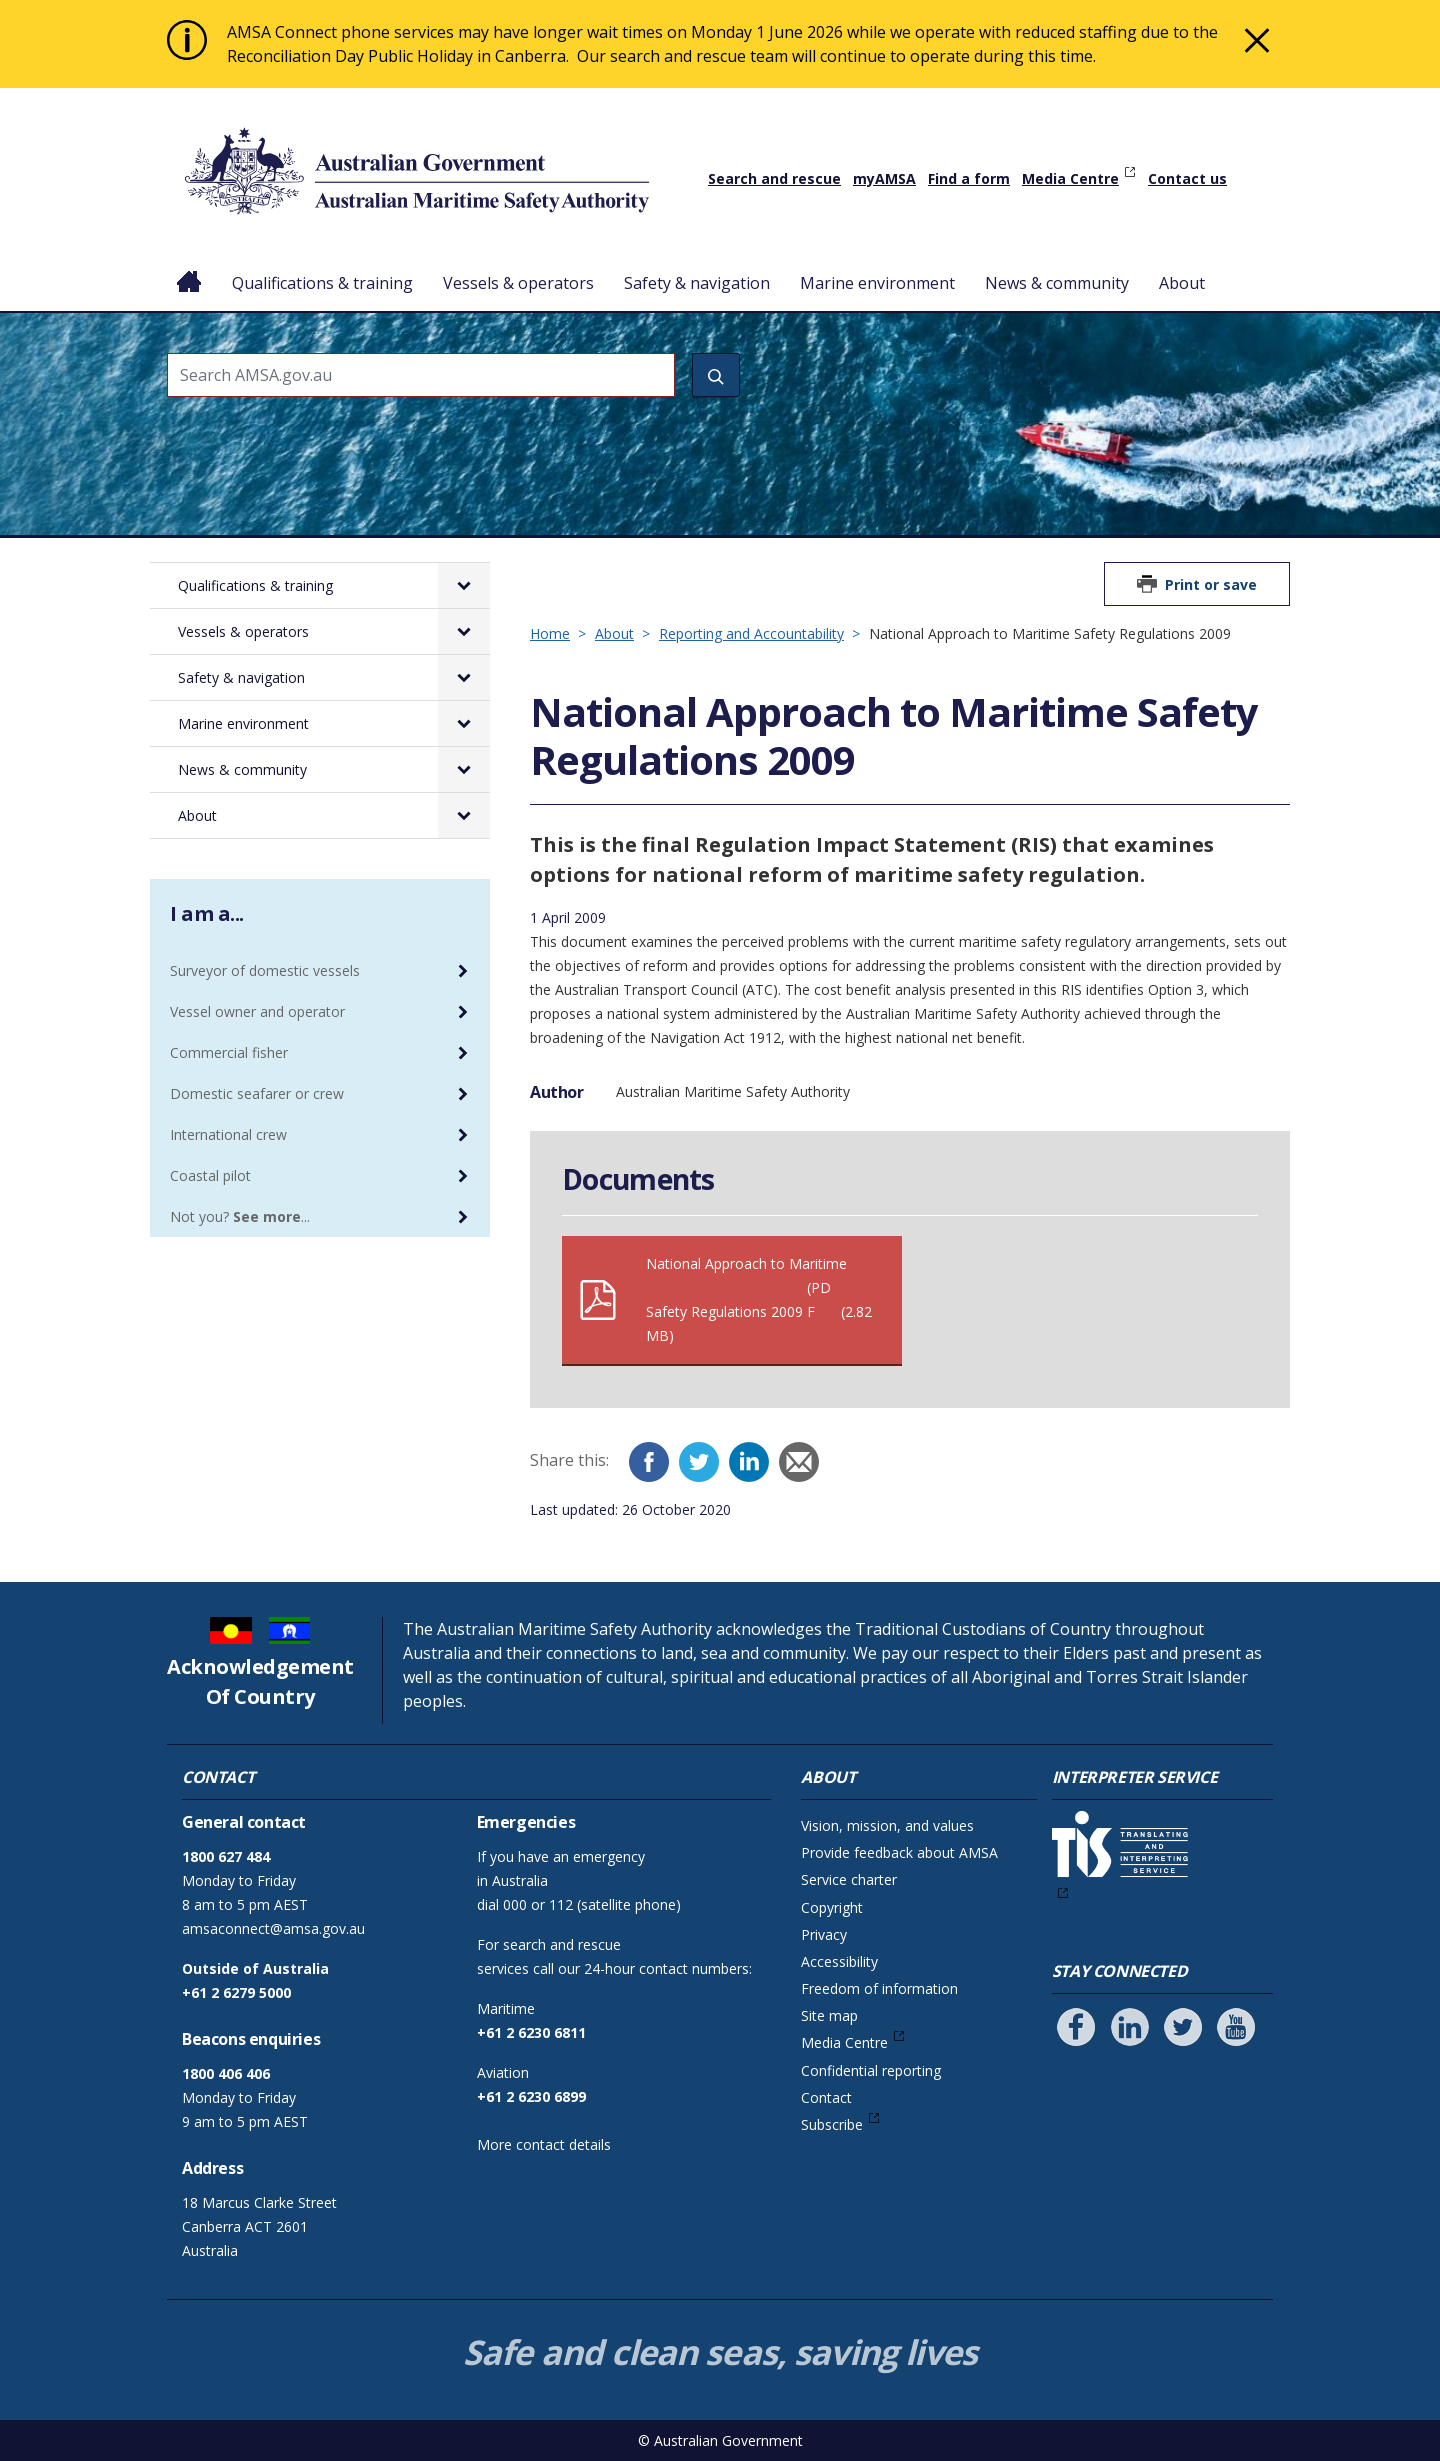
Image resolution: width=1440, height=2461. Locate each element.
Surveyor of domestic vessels (265, 970)
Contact (826, 2097)
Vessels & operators (518, 283)
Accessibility (839, 1961)
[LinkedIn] (749, 1462)
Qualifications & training (322, 283)
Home (189, 267)
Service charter (849, 1879)
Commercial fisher (229, 1052)
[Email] (799, 1462)
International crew (228, 1134)
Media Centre (1070, 178)
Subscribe (832, 2124)
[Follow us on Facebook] (1076, 2027)
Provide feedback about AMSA (899, 1852)
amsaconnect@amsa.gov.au (273, 1928)
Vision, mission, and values (887, 1825)
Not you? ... (240, 1216)
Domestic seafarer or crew (257, 1093)
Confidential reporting (871, 2070)
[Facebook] (649, 1462)
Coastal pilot (210, 1175)
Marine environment (877, 283)
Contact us (1187, 178)
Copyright (832, 1907)
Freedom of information (879, 1988)
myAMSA (884, 178)
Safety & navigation (697, 283)
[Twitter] (699, 1462)
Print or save (1211, 584)
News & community (1057, 283)
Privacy (824, 1934)
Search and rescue (774, 178)
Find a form (969, 178)
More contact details (544, 2144)
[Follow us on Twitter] (1183, 2027)
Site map (829, 2015)
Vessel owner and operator (257, 1011)
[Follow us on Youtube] (1236, 2027)
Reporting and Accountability (751, 633)
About (1182, 283)
